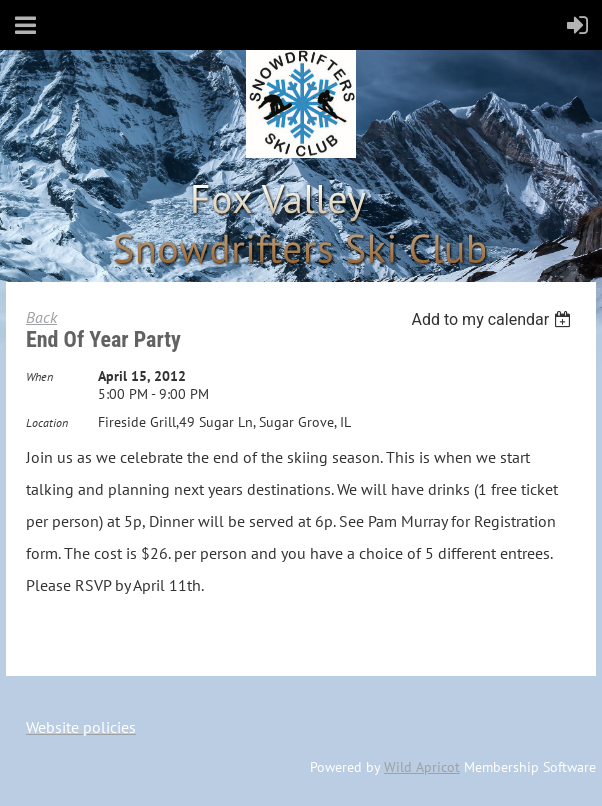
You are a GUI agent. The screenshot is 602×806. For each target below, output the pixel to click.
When (39, 376)
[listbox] (493, 319)
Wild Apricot (422, 767)
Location (47, 422)
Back (41, 317)
